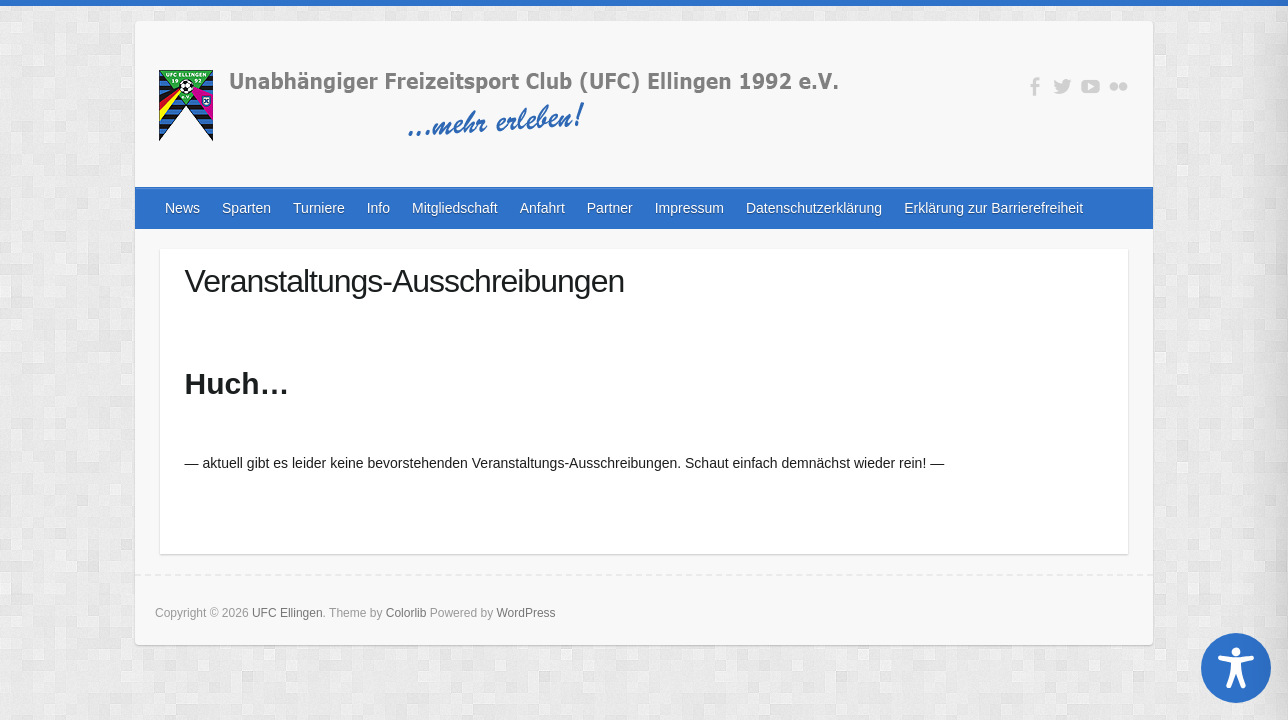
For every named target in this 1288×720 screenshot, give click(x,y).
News (182, 208)
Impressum (689, 208)
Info (378, 208)
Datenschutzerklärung (814, 208)
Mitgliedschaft (455, 208)
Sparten (246, 208)
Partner (610, 208)
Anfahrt (542, 208)
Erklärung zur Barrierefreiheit (993, 208)
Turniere (319, 208)
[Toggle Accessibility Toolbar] (1236, 668)
